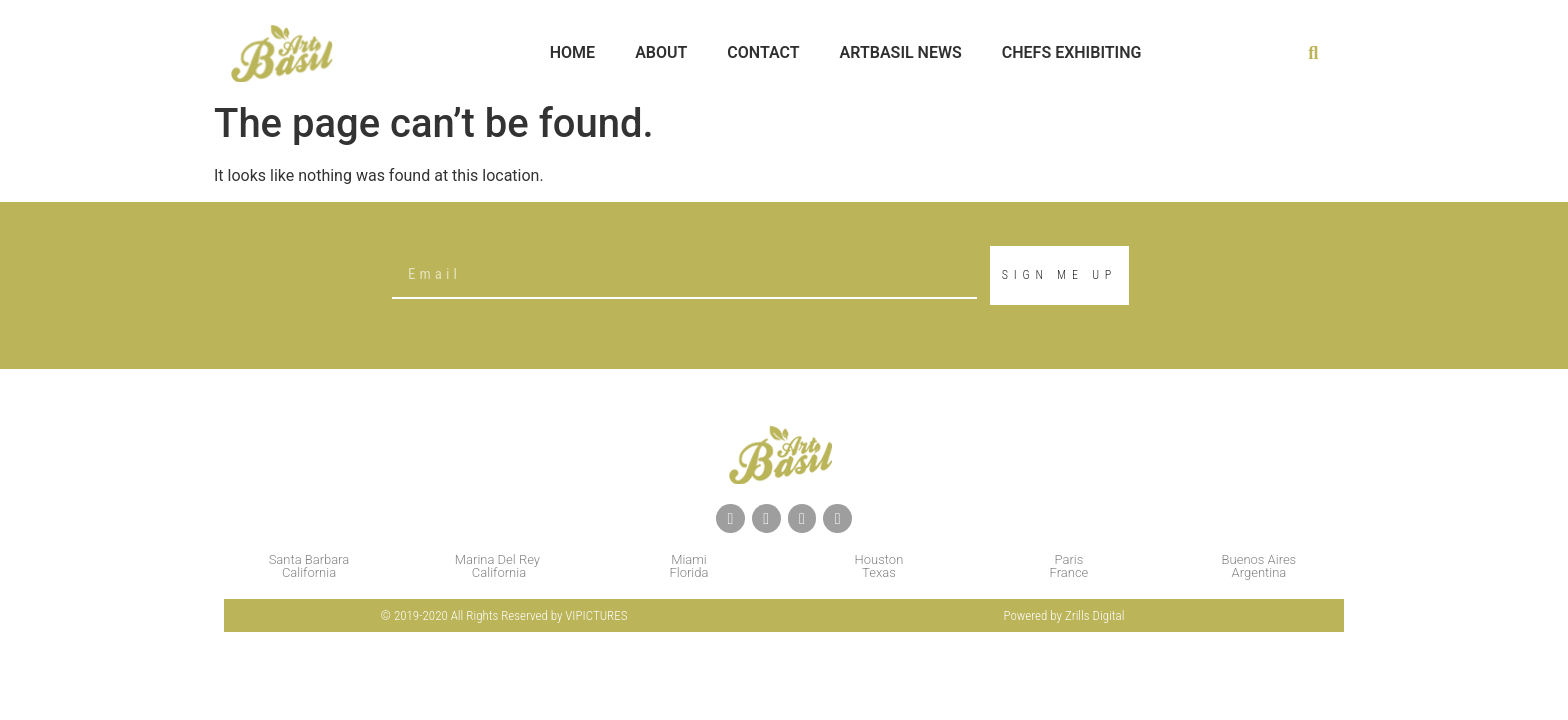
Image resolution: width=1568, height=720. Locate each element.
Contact (763, 52)
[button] (1313, 53)
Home (572, 52)
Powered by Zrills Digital (1064, 615)
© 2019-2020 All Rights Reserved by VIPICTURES (504, 615)
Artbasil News (901, 52)
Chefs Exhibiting (1072, 52)
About (661, 52)
